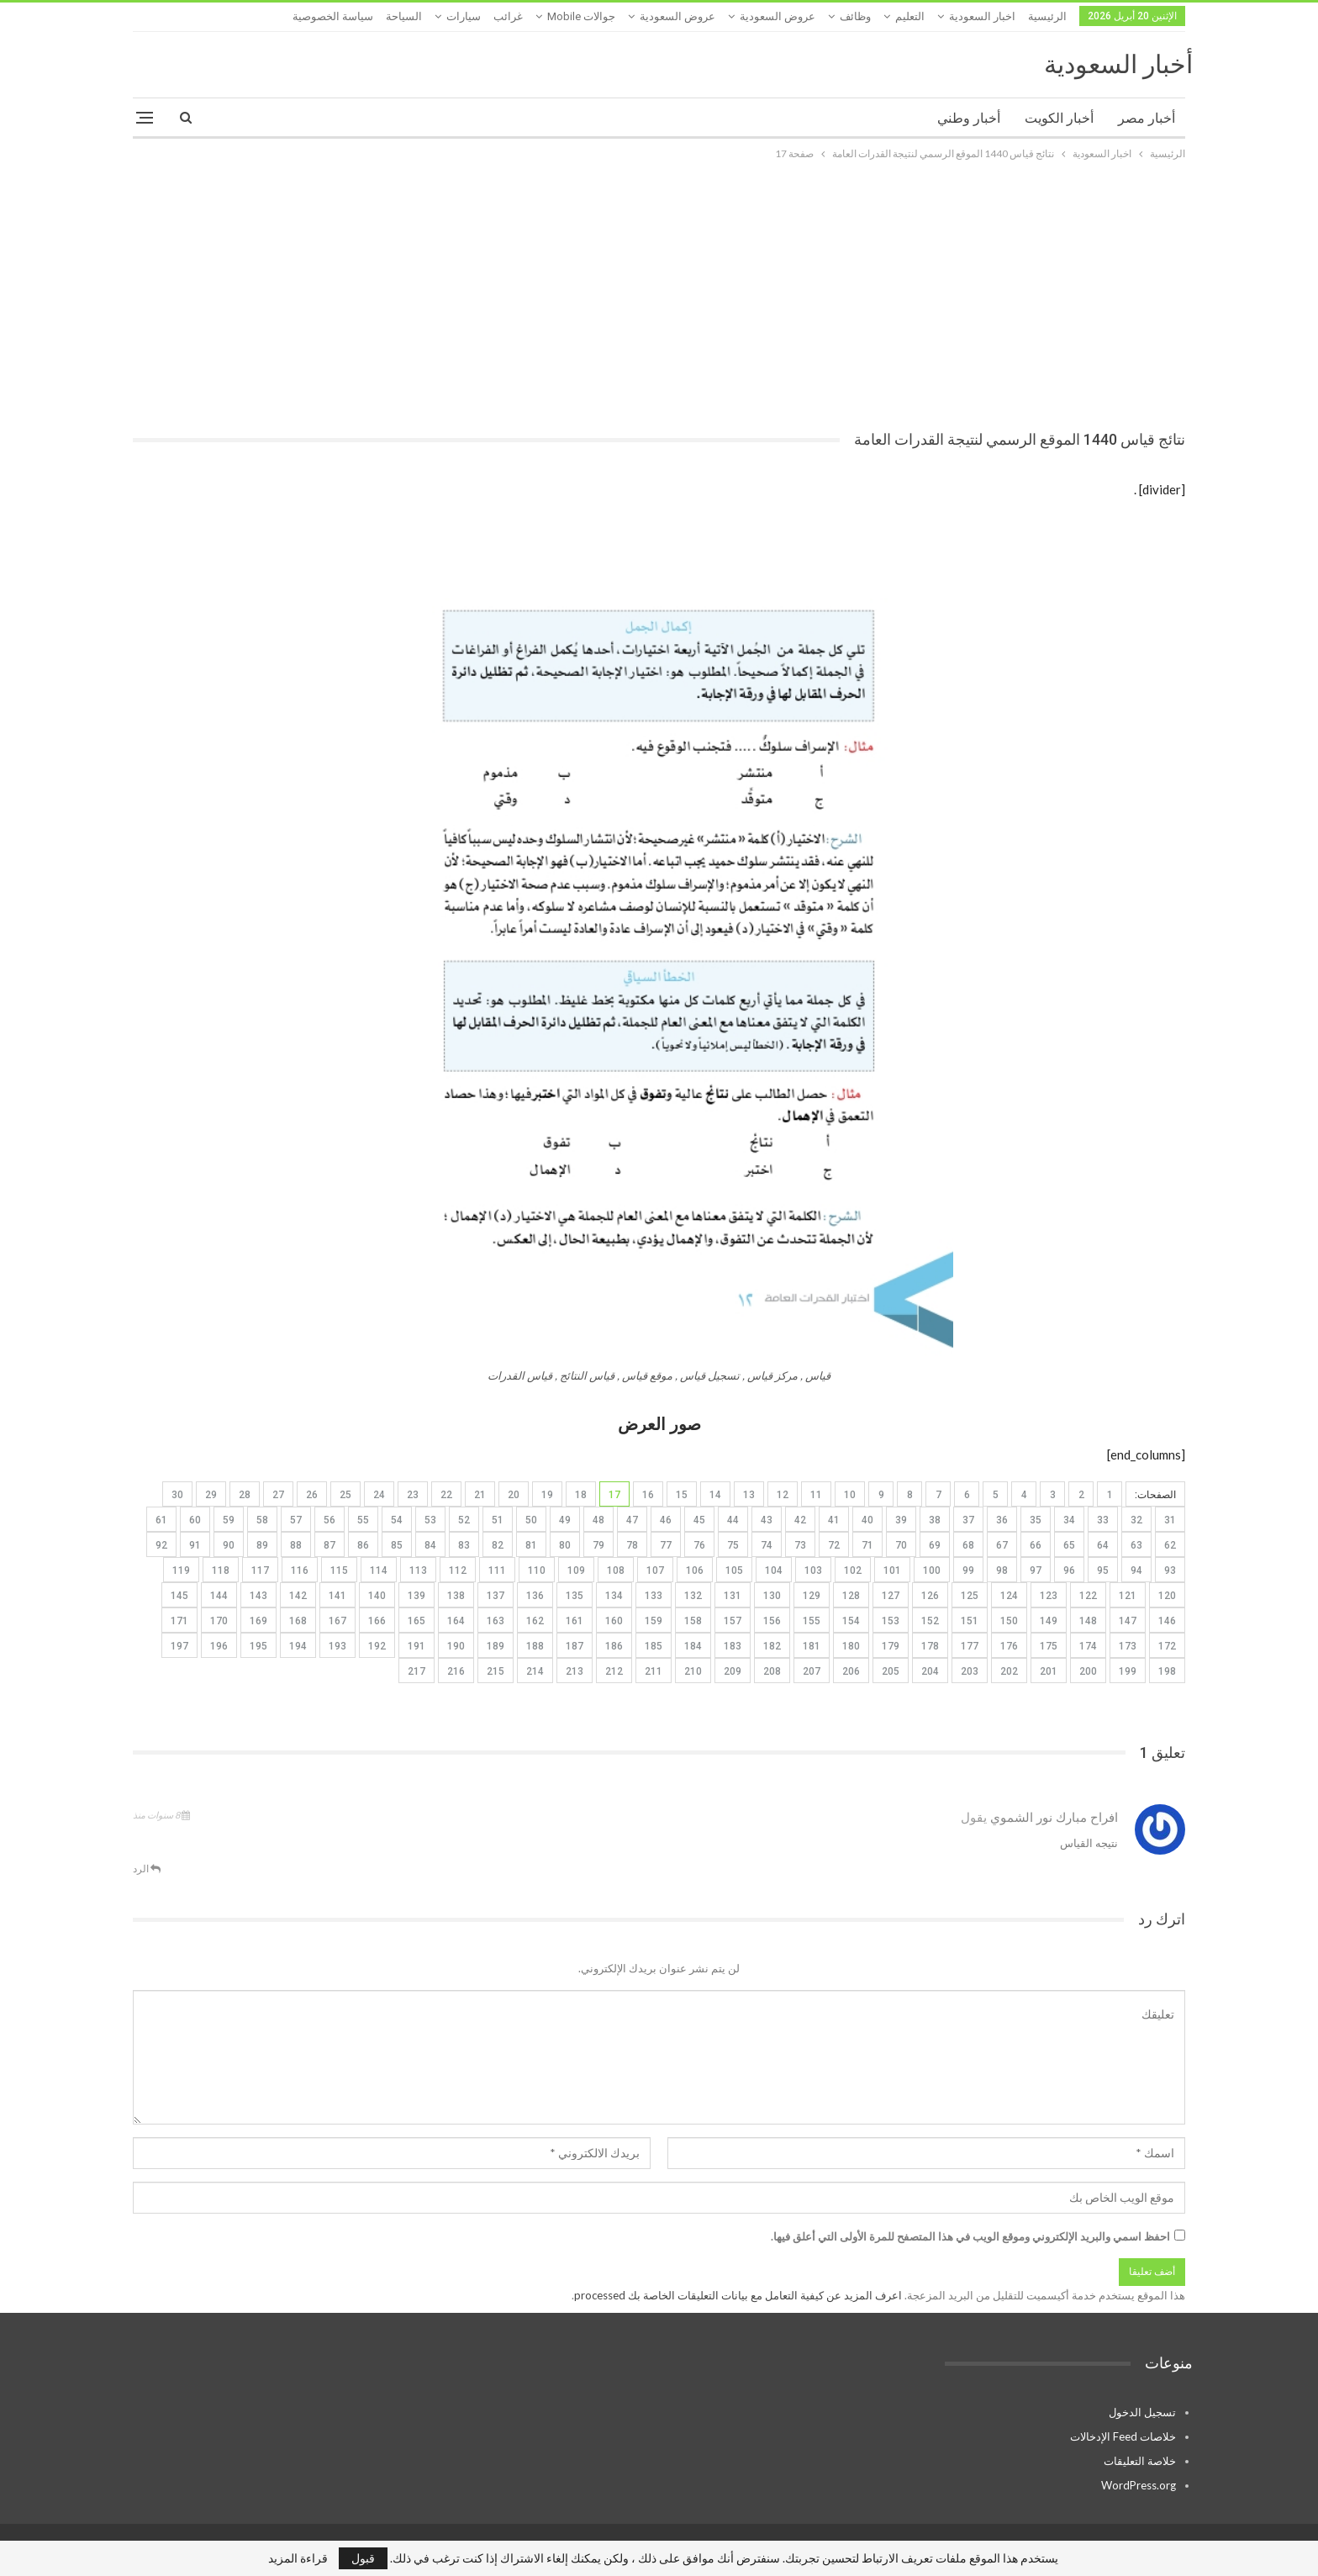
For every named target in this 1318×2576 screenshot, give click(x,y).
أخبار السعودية (1118, 64)
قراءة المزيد (298, 2558)
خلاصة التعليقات (1140, 2461)
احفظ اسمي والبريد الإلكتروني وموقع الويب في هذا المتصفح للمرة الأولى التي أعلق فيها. (970, 2236)
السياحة (404, 16)
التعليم (910, 16)
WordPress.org (1138, 2485)
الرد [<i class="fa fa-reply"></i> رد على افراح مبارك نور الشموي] (147, 1868)
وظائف (855, 16)
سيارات (463, 16)
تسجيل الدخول (1142, 2412)
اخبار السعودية (982, 16)
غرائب (508, 16)
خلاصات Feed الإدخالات (1123, 2436)
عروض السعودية (777, 16)
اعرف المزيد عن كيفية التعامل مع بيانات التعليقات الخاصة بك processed (738, 2295)
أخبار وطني (968, 118)
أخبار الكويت (1059, 118)
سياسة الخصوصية (333, 16)
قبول (363, 2558)
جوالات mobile (581, 16)
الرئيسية (1047, 16)
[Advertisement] (659, 289)
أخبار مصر (1146, 118)
